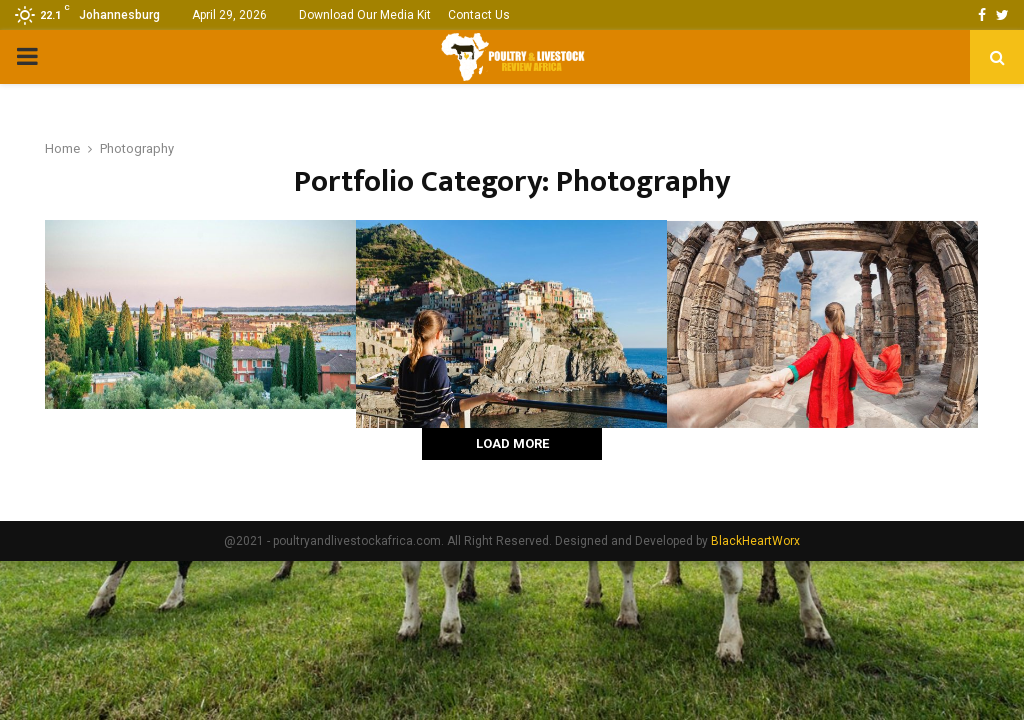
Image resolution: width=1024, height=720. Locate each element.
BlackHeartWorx (755, 541)
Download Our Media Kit (365, 15)
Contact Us (479, 15)
